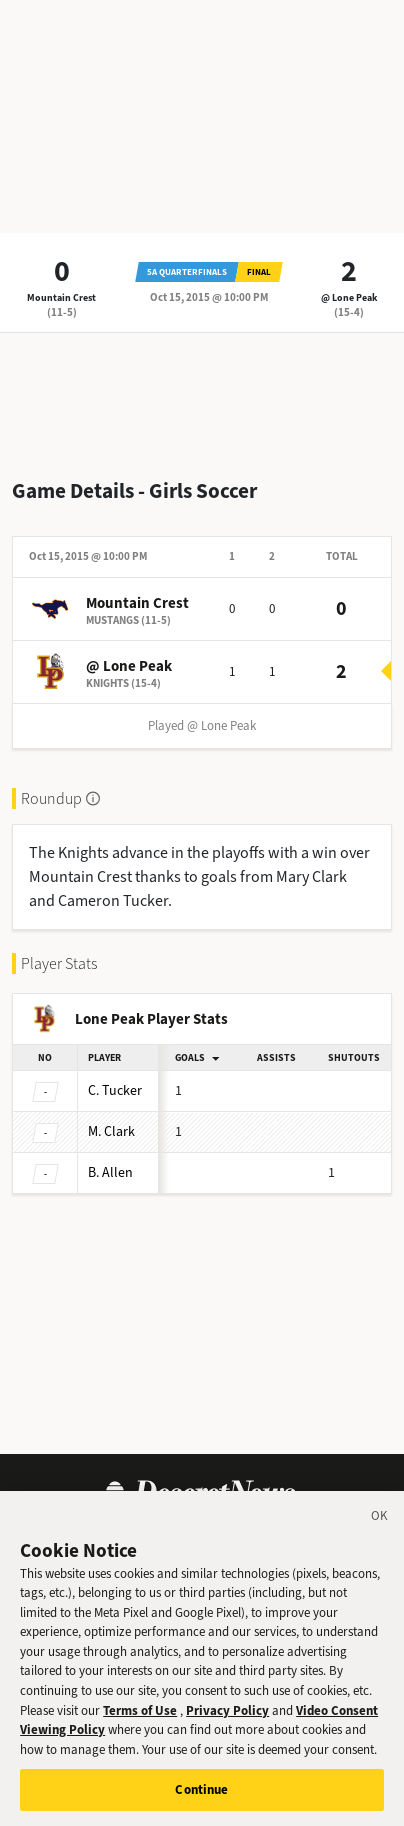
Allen (110, 1172)
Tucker (115, 1090)
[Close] (380, 1537)
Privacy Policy (227, 1727)
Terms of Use (140, 1727)
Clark (111, 1131)
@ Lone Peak (349, 297)
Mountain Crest (61, 297)
